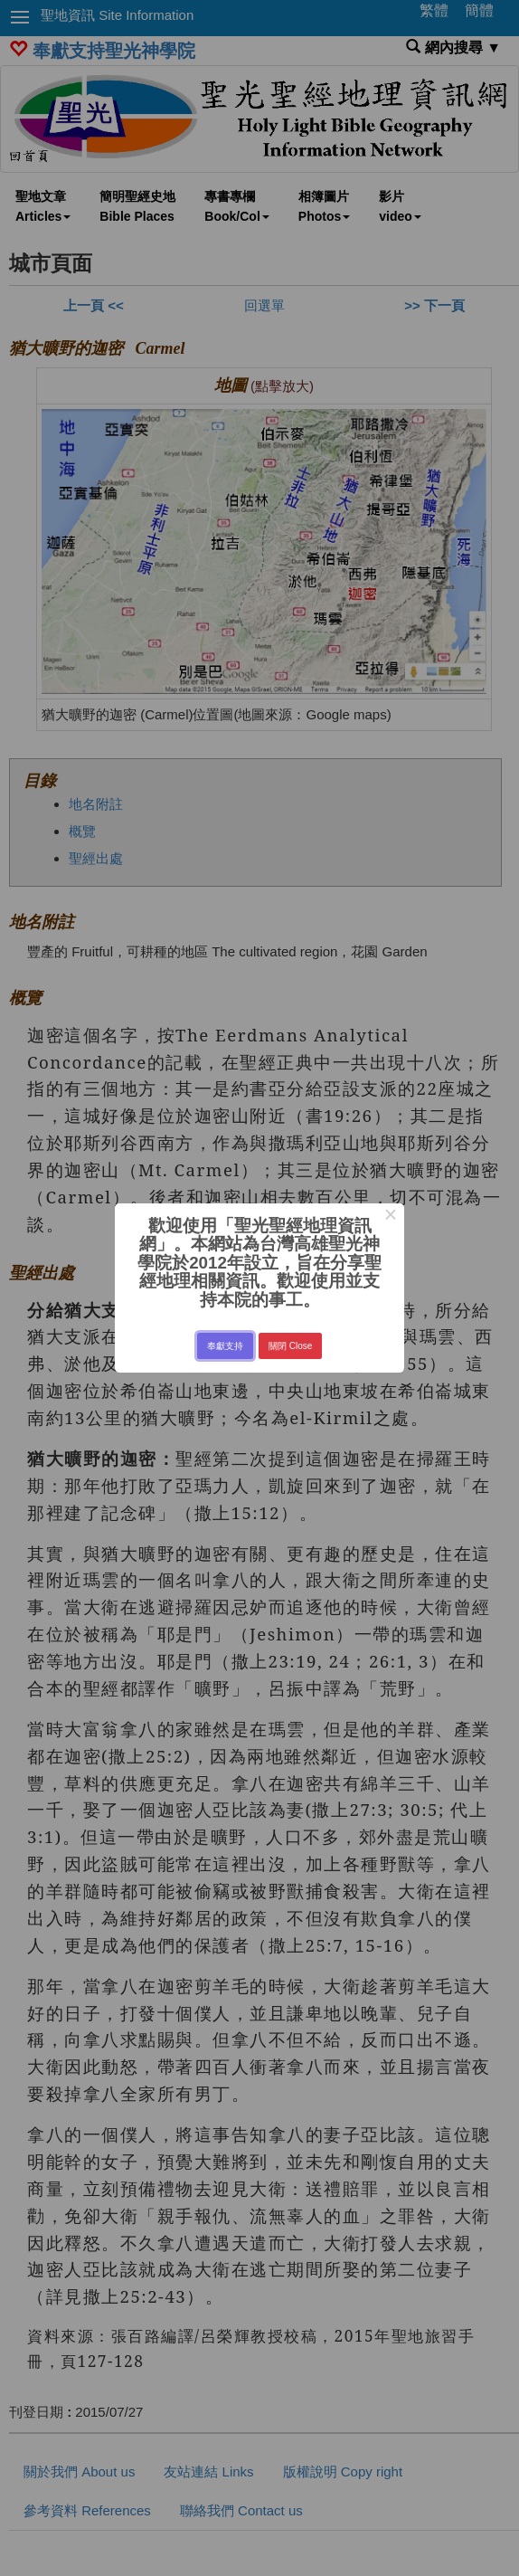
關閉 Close (290, 1346)
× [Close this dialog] (390, 1217)
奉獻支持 (225, 1346)
